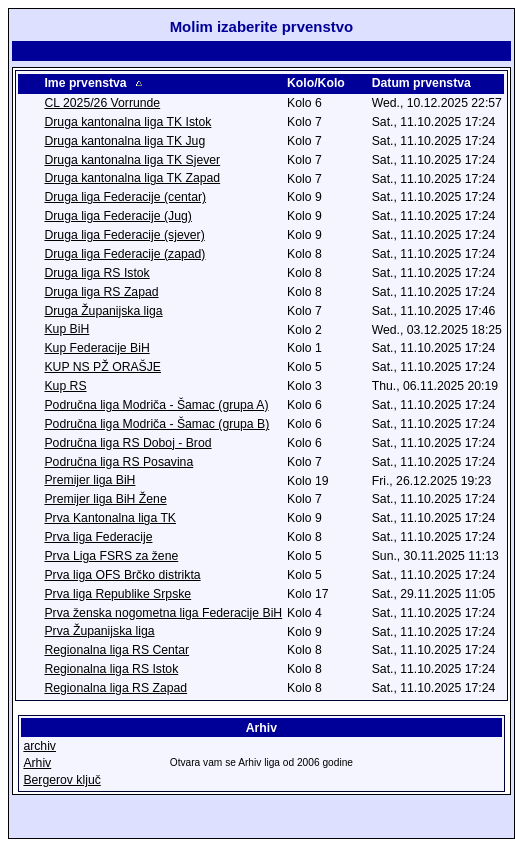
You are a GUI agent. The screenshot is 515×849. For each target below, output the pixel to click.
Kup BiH (66, 331)
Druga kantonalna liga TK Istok (127, 124)
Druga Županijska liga (103, 313)
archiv (39, 748)
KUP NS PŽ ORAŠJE (102, 369)
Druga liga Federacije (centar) (125, 199)
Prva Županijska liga (99, 633)
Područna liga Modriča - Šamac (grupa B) (156, 426)
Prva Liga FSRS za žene (111, 558)
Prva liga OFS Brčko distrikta (122, 577)
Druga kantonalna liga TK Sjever (132, 162)
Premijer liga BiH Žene (105, 501)
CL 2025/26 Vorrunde (102, 105)
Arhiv (37, 765)
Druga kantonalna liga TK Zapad (132, 180)
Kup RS (65, 388)
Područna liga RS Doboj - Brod (127, 445)
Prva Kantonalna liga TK (110, 520)
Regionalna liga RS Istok (111, 671)
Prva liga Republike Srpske (117, 596)
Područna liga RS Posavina (118, 464)
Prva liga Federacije (98, 539)
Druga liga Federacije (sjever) (124, 237)
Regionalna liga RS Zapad (115, 690)
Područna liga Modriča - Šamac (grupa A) (156, 407)
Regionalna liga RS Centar (116, 652)
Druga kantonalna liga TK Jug (124, 143)
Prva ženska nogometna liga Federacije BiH (163, 615)
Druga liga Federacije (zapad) (124, 256)
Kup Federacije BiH (96, 350)
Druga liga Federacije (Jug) (117, 218)
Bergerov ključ (61, 782)
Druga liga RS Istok (96, 275)
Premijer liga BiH (89, 482)
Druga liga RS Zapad (101, 294)
